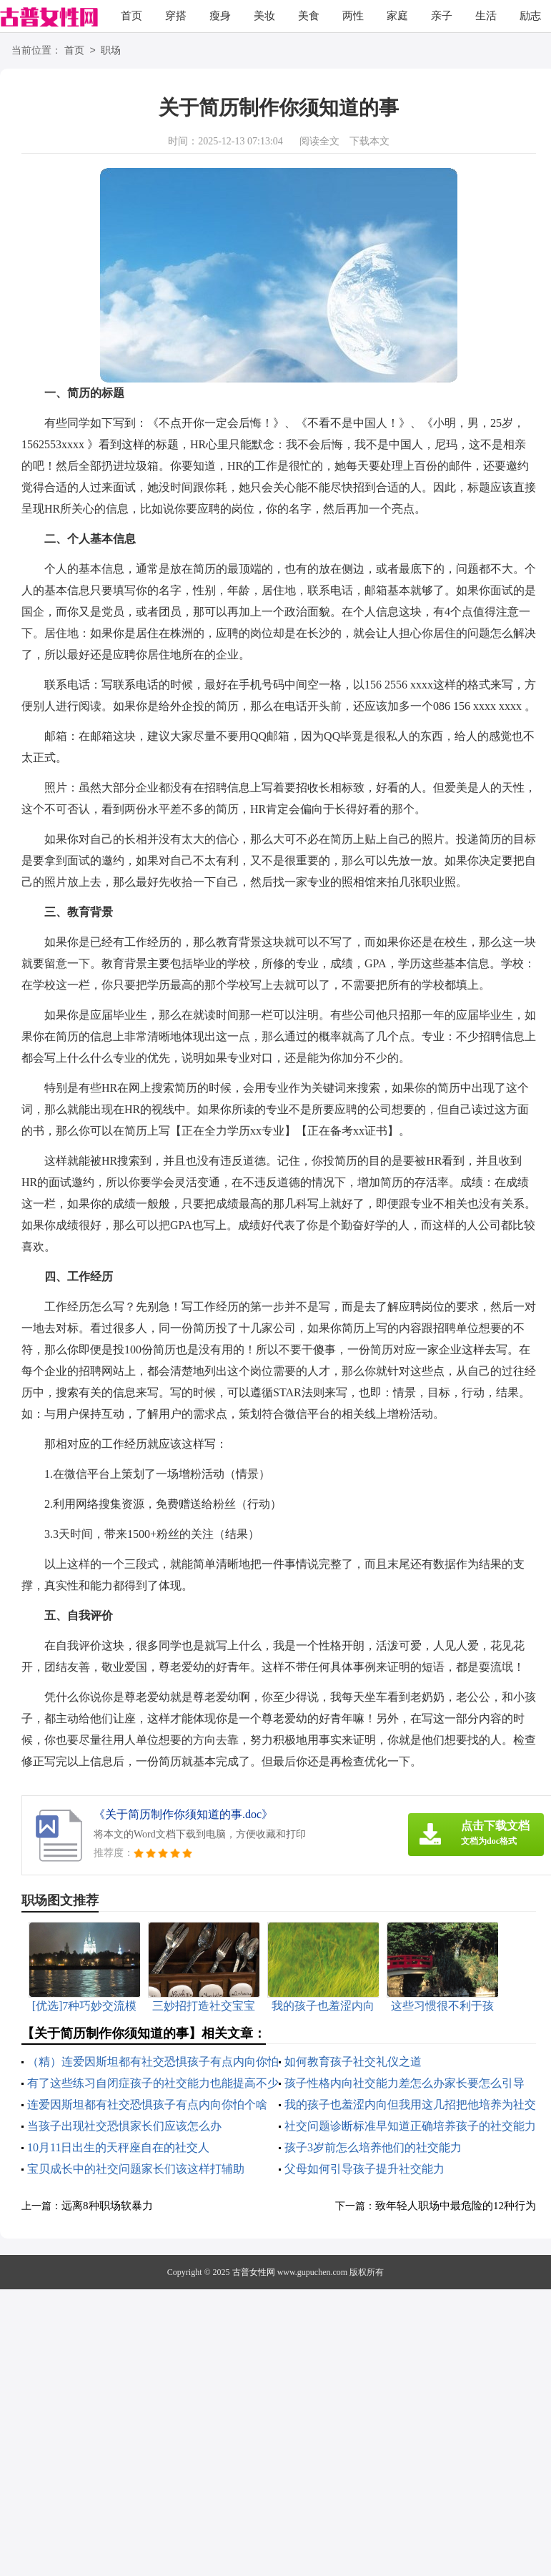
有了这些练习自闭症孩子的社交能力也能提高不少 (153, 2083)
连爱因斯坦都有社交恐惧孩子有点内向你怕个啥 (147, 2104)
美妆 (264, 15)
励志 (530, 15)
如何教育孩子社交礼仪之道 (353, 2062)
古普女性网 (253, 2272)
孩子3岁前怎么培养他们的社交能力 (373, 2147)
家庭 (397, 15)
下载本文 (369, 141)
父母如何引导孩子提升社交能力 (364, 2169)
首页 (131, 15)
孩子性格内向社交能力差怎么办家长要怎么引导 (404, 2083)
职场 (111, 51)
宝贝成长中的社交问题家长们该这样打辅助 (135, 2169)
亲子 (441, 15)
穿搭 (176, 15)
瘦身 (220, 15)
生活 (486, 15)
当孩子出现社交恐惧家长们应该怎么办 (124, 2126)
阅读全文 (319, 141)
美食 (308, 15)
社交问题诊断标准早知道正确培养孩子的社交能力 (410, 2126)
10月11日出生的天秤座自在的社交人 (118, 2147)
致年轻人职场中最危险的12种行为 (455, 2205)
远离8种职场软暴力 (107, 2205)
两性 (353, 15)
